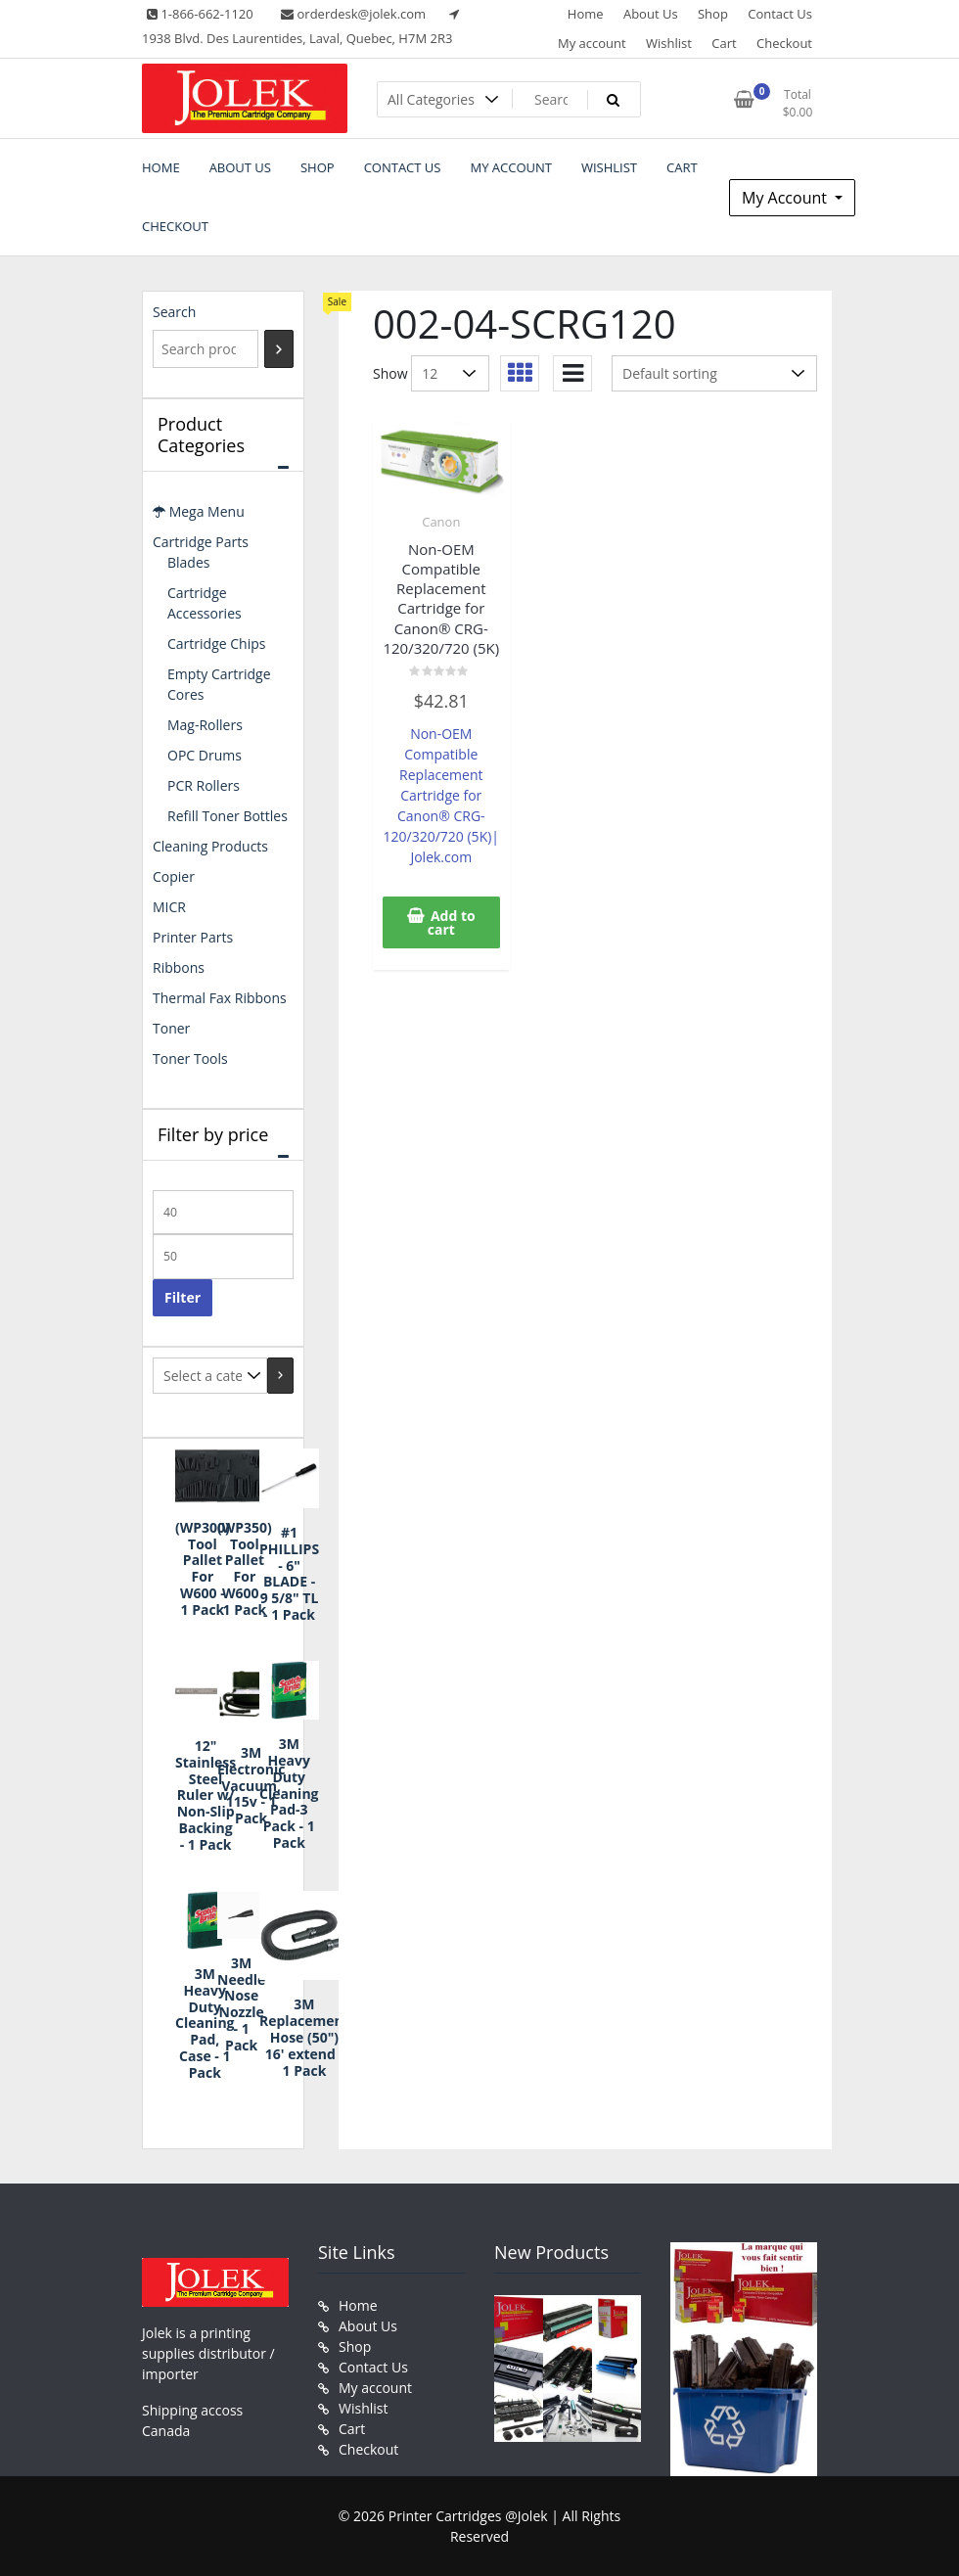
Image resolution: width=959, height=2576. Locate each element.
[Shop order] (714, 373)
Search (174, 311)
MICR (169, 906)
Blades (188, 562)
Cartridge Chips (216, 643)
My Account (786, 197)
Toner (171, 1028)
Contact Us (780, 14)
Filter (182, 1297)
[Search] (279, 349)
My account (592, 43)
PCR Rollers (203, 785)
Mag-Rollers (205, 724)
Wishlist (669, 43)
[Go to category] (280, 1375)
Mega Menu (199, 511)
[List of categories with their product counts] (210, 1375)
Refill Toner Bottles (227, 815)
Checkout (784, 43)
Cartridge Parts (201, 541)
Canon (441, 521)
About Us (650, 14)
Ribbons (179, 967)
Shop (713, 14)
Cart (723, 43)
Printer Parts (193, 937)
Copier (174, 876)
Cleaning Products (210, 846)
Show (390, 373)
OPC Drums (204, 755)
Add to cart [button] (452, 922)
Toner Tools (190, 1058)
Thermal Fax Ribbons (220, 998)
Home (586, 14)
